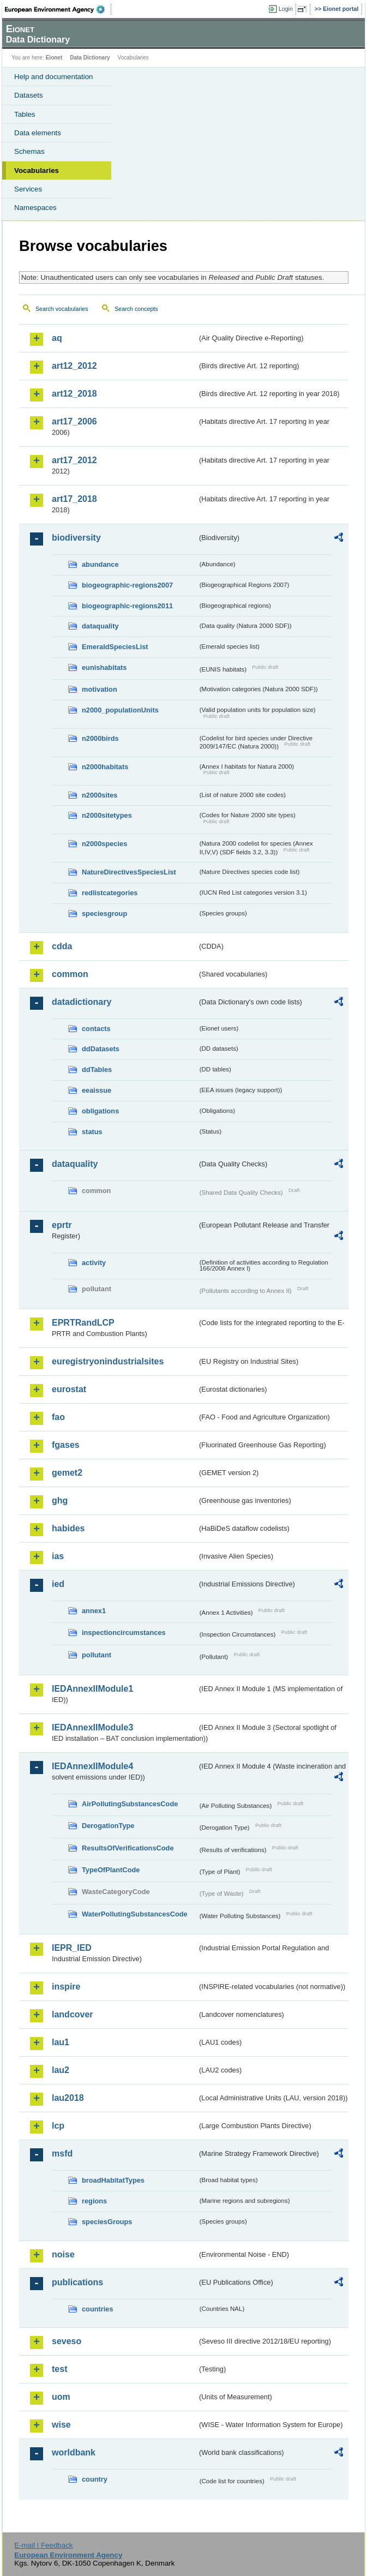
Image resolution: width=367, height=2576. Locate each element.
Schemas (29, 151)
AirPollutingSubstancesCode (130, 1804)
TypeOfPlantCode (111, 1870)
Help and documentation (53, 77)
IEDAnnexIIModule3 (92, 1727)
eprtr (61, 1225)
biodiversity (76, 537)
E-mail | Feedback (43, 2545)
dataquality (100, 626)
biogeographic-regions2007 (127, 585)
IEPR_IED (72, 1947)
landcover (72, 2014)
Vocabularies (36, 170)
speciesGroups (107, 2222)
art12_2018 (74, 393)
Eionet (54, 58)
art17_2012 (74, 460)
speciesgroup (104, 913)
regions (94, 2201)
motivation (99, 689)
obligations (100, 1111)
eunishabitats (104, 667)
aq (57, 338)
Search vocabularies (61, 308)
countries (97, 2309)
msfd (62, 2153)
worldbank (73, 2452)
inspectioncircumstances (124, 1632)
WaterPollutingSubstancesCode (135, 1914)
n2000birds (100, 738)
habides (68, 1528)
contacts (96, 1029)
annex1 (94, 1611)
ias (58, 1556)
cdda (62, 946)
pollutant (96, 1655)
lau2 (60, 2070)
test (59, 2369)
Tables (24, 114)
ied (58, 1584)
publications (77, 2282)
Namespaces (35, 207)
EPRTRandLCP (83, 1322)
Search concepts (136, 308)
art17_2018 (74, 499)
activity (94, 1263)
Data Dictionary (90, 58)
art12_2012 (74, 365)
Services (28, 189)
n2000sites (99, 795)
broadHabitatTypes (113, 2180)
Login (286, 8)
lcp (58, 2125)
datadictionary (81, 1002)
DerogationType (108, 1826)
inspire (66, 1986)
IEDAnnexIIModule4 (92, 1766)
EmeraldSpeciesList (115, 647)
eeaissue (96, 1090)
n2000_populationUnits (120, 710)
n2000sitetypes (107, 815)
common (70, 974)
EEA (58, 9)
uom (61, 2396)
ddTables (97, 1069)
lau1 (60, 2042)
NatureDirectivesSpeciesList (129, 872)
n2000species (104, 844)
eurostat (69, 1389)
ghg (60, 1500)
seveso (66, 2341)
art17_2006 (74, 421)
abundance (100, 564)
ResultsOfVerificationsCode (128, 1848)
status (92, 1132)
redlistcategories (109, 893)
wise (61, 2424)
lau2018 (68, 2097)
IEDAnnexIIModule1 (92, 1688)
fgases (66, 1444)
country (94, 2479)
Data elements (37, 133)
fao (58, 1417)
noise (63, 2254)
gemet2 (67, 1472)
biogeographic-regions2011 (127, 606)
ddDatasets (100, 1049)
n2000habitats (105, 767)
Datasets (28, 95)
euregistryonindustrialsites (108, 1361)
